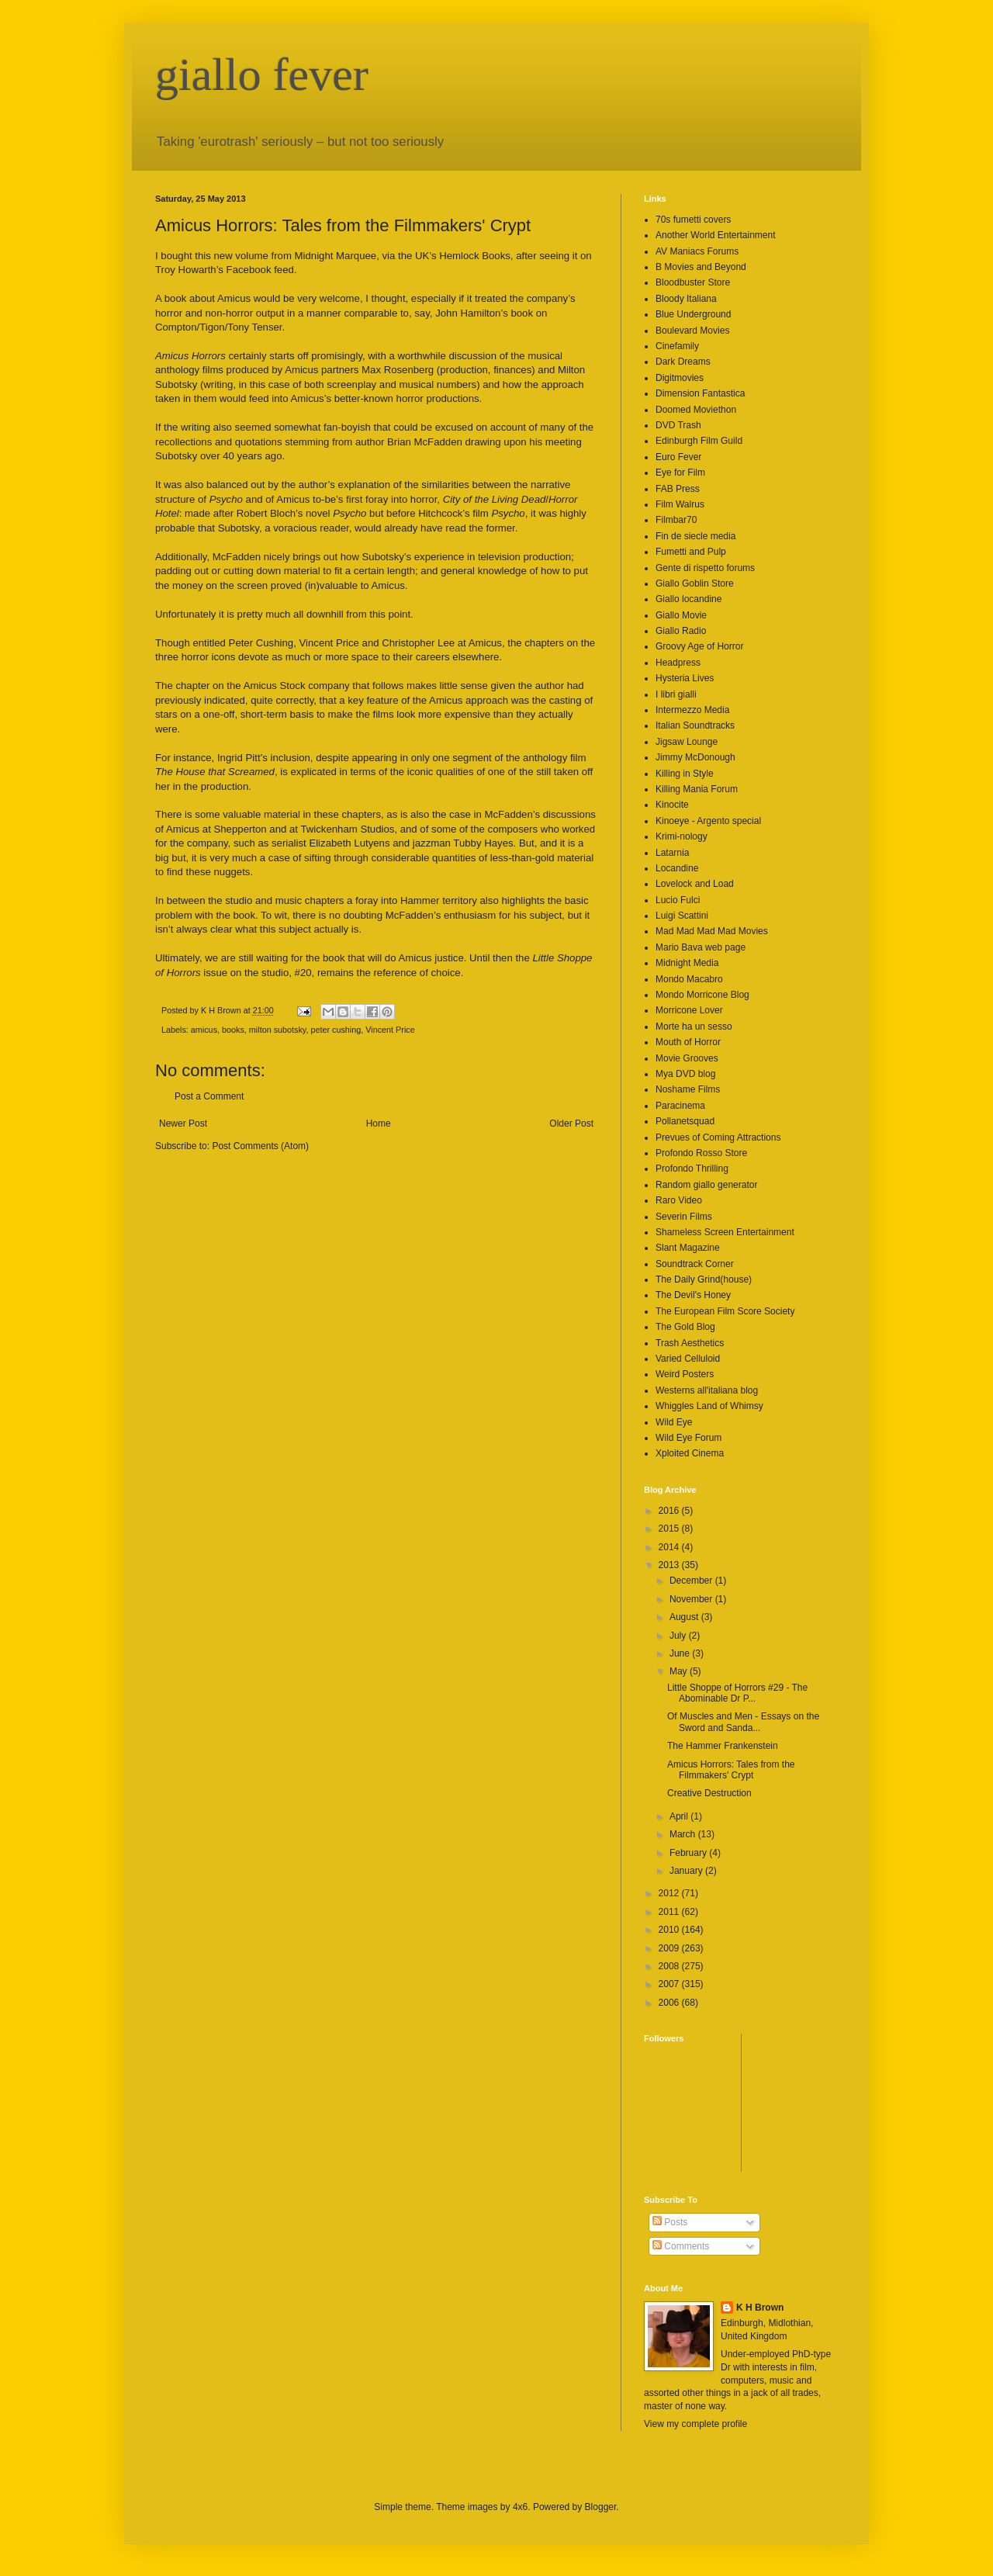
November (692, 1599)
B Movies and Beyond (701, 266)
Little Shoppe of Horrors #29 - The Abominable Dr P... (737, 1693)
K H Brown (760, 2307)
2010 (670, 1929)
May (679, 1671)
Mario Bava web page (701, 947)
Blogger (601, 2507)
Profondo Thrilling (692, 1168)
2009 (670, 1948)
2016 (670, 1510)
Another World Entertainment (716, 235)
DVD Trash (678, 425)
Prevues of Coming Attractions (718, 1137)
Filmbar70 (676, 519)
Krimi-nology (682, 836)
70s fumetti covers (693, 219)
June (680, 1653)
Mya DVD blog (685, 1073)
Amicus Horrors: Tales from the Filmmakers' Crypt (731, 1770)
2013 (670, 1565)
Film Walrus (680, 504)
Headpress (678, 662)
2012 (670, 1893)
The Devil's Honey (693, 1295)
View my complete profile (695, 2423)
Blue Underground (693, 314)
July (679, 1635)
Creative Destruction (709, 1793)
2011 (670, 1911)
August (685, 1617)
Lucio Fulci (678, 900)
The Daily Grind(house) (704, 1279)
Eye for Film (680, 472)
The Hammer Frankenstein (722, 1745)
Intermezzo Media (692, 710)
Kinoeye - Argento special (708, 820)
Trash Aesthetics (690, 1343)
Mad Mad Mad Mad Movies (712, 931)
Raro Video (679, 1200)
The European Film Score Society (725, 1311)
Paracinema (680, 1105)
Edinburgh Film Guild (699, 440)
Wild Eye (674, 1422)
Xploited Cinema (690, 1453)
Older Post (571, 1123)
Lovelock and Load (695, 883)
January (687, 1870)
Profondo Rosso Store (701, 1153)
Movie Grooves (687, 1058)
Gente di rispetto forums (705, 568)
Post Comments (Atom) (260, 1146)
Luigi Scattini (682, 915)
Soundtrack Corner (695, 1264)
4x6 (520, 2507)
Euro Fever (678, 457)
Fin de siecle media (695, 536)
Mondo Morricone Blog (702, 994)
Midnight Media (687, 962)
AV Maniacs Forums (697, 251)
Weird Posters (685, 1374)
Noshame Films (688, 1089)
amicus (204, 1029)
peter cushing (335, 1029)
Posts (669, 2222)
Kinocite (672, 804)
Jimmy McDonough (695, 757)
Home (378, 1123)
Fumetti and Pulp (691, 551)
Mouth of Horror (688, 1042)
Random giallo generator (706, 1184)
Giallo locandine (688, 599)
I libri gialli (676, 694)
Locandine (677, 868)
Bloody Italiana (686, 298)
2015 (670, 1528)
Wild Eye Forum (688, 1437)
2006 (670, 2002)
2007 (670, 1984)
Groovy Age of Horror (699, 646)
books (233, 1029)
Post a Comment (209, 1096)
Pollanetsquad (685, 1121)
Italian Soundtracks (695, 725)
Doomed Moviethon (696, 409)
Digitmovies (680, 377)
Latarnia (672, 852)
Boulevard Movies (692, 330)
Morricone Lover (689, 1010)
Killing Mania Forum (697, 789)
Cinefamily (677, 346)
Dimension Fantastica (700, 393)
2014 (670, 1547)
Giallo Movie (681, 615)
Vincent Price (389, 1029)
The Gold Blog (685, 1326)
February (689, 1852)
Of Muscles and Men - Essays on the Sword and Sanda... (743, 1722)
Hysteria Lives (685, 678)
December (692, 1580)
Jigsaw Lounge (687, 741)
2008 (670, 1966)
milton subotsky (277, 1029)
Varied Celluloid (688, 1358)
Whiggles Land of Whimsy (709, 1406)
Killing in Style (685, 773)
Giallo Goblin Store (695, 583)
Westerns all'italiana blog (707, 1390)
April (679, 1816)
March (683, 1834)
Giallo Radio (681, 630)
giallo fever (261, 74)
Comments (680, 2246)
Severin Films (684, 1216)
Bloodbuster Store (693, 282)
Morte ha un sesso (694, 1026)
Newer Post (183, 1123)
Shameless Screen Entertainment (725, 1232)
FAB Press (678, 488)
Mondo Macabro (689, 979)
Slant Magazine (688, 1247)
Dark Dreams (683, 361)
